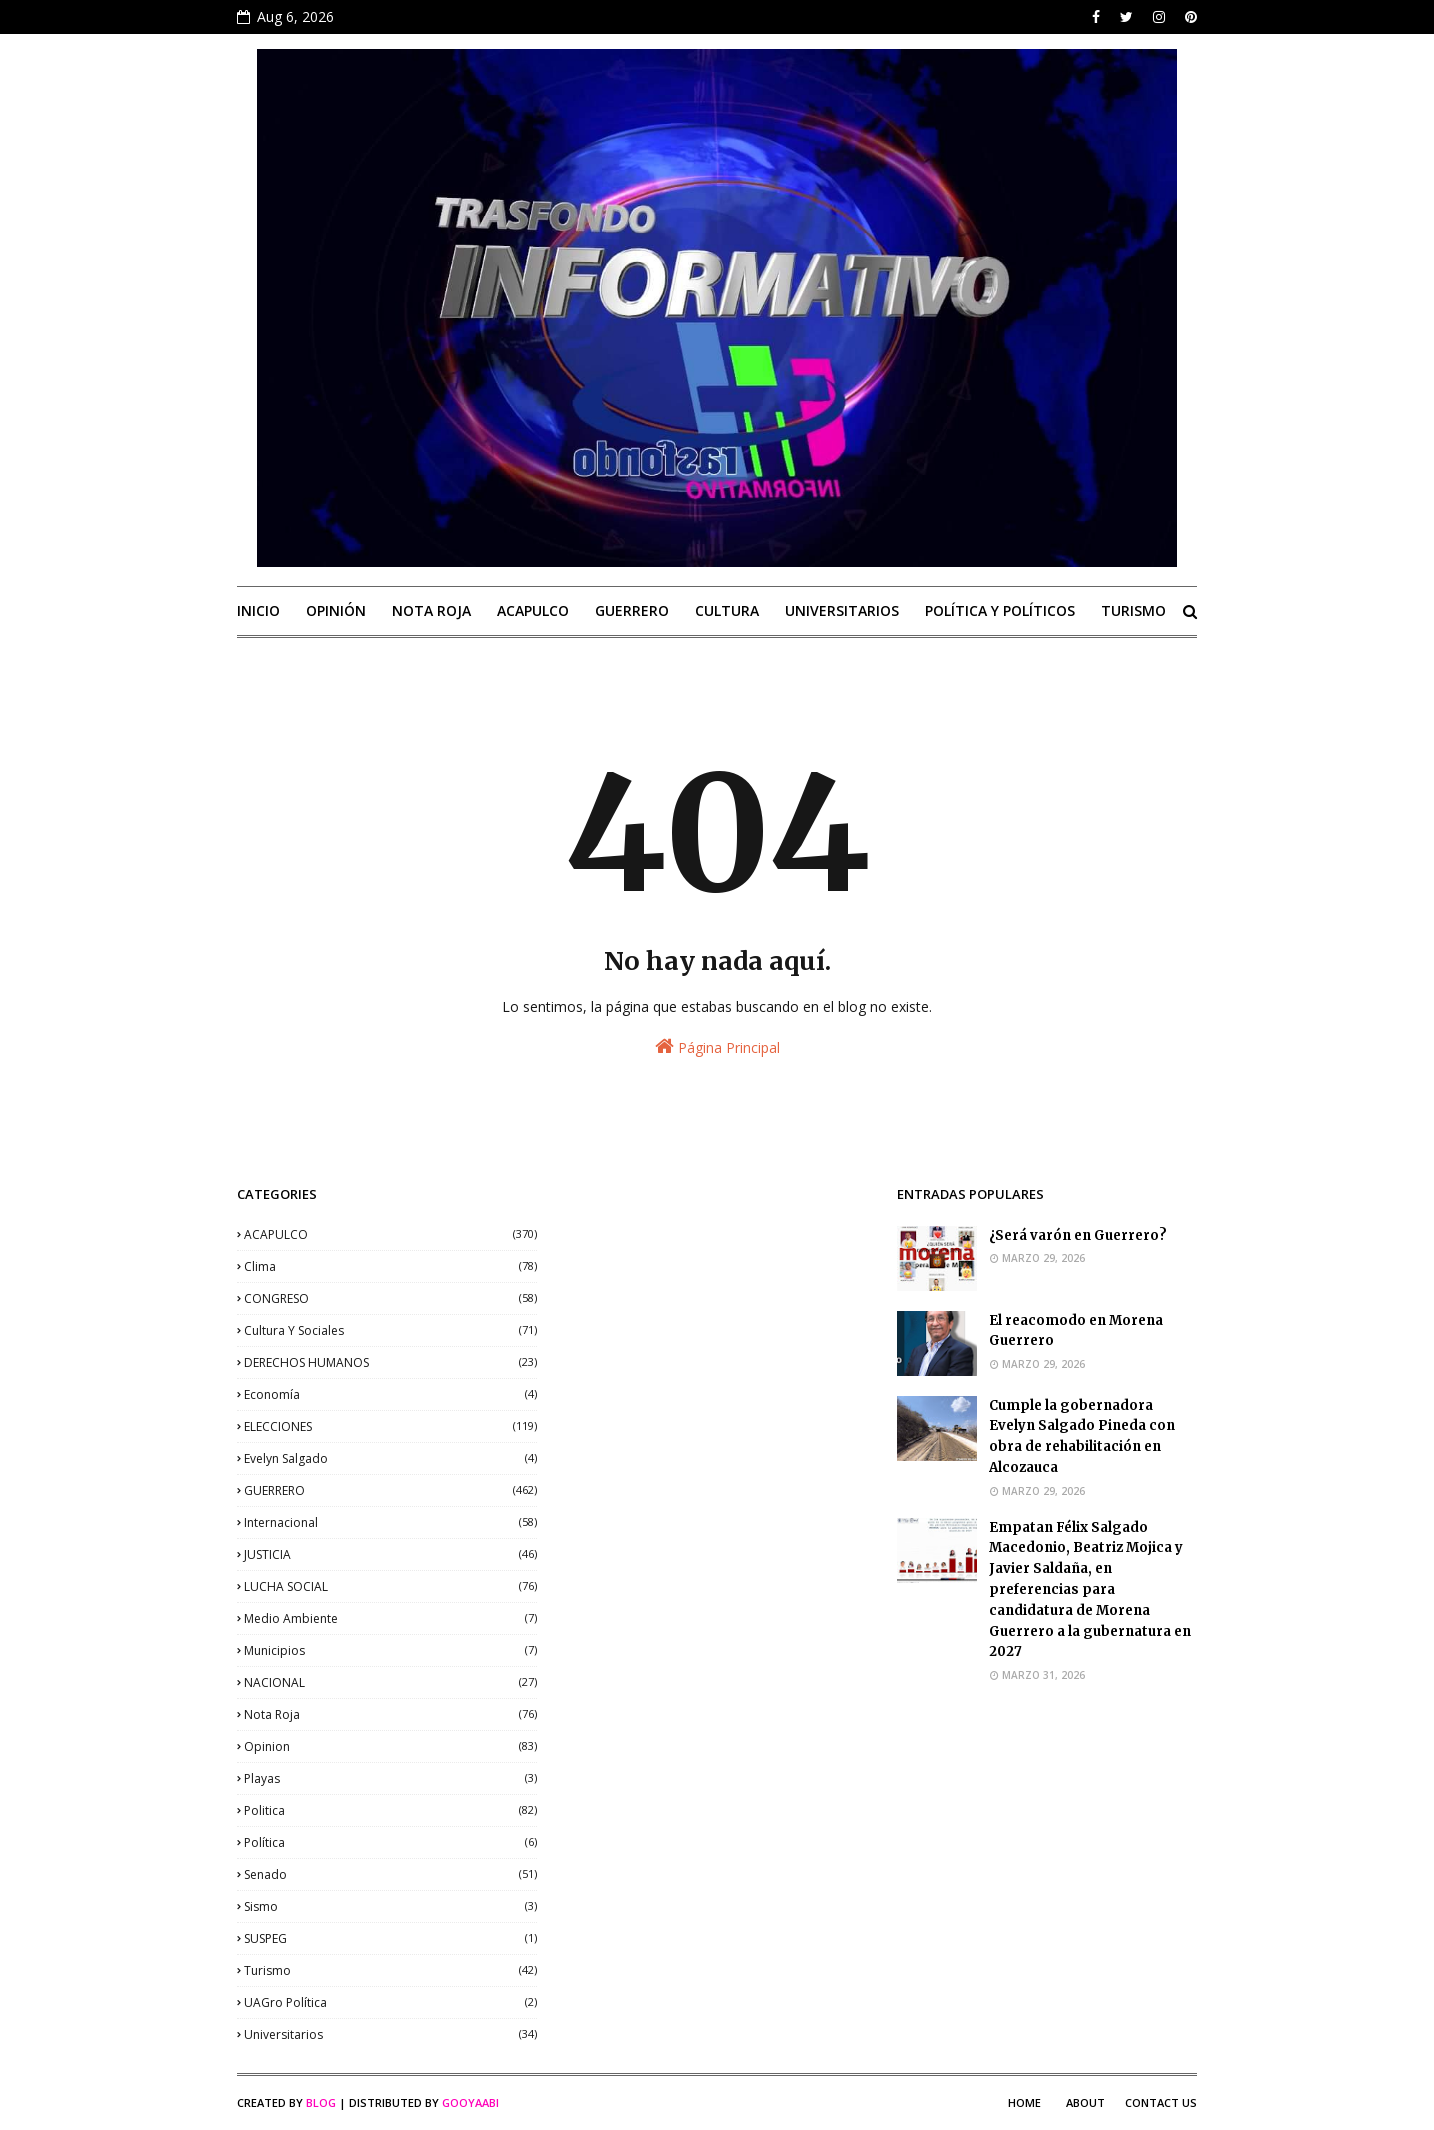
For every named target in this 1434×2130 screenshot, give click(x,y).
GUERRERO (390, 1490)
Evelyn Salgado (390, 1458)
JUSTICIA (390, 1554)
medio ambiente (390, 1618)
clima (390, 1266)
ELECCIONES (390, 1426)
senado (390, 1874)
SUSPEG (390, 1938)
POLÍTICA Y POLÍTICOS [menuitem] (1000, 610)
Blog (321, 2102)
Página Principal (717, 1046)
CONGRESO (390, 1298)
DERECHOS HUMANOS (390, 1362)
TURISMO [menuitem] (1133, 610)
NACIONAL (390, 1682)
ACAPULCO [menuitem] (533, 610)
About (1085, 2102)
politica (390, 1810)
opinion (390, 1746)
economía (390, 1394)
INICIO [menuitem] (258, 610)
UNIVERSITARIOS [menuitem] (842, 610)
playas (390, 1778)
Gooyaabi (470, 2102)
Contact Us (1161, 2102)
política (390, 1842)
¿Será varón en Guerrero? (1078, 1235)
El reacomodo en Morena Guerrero (1076, 1331)
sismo (390, 1906)
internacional (390, 1522)
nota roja (390, 1714)
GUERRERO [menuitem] (632, 610)
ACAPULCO (390, 1234)
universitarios (390, 2034)
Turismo (390, 1970)
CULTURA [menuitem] (727, 610)
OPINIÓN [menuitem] (336, 610)
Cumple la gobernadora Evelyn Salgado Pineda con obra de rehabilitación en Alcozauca (1082, 1436)
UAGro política (390, 2002)
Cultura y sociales (390, 1330)
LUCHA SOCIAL (390, 1586)
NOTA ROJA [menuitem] (431, 610)
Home (1024, 2102)
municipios (390, 1650)
